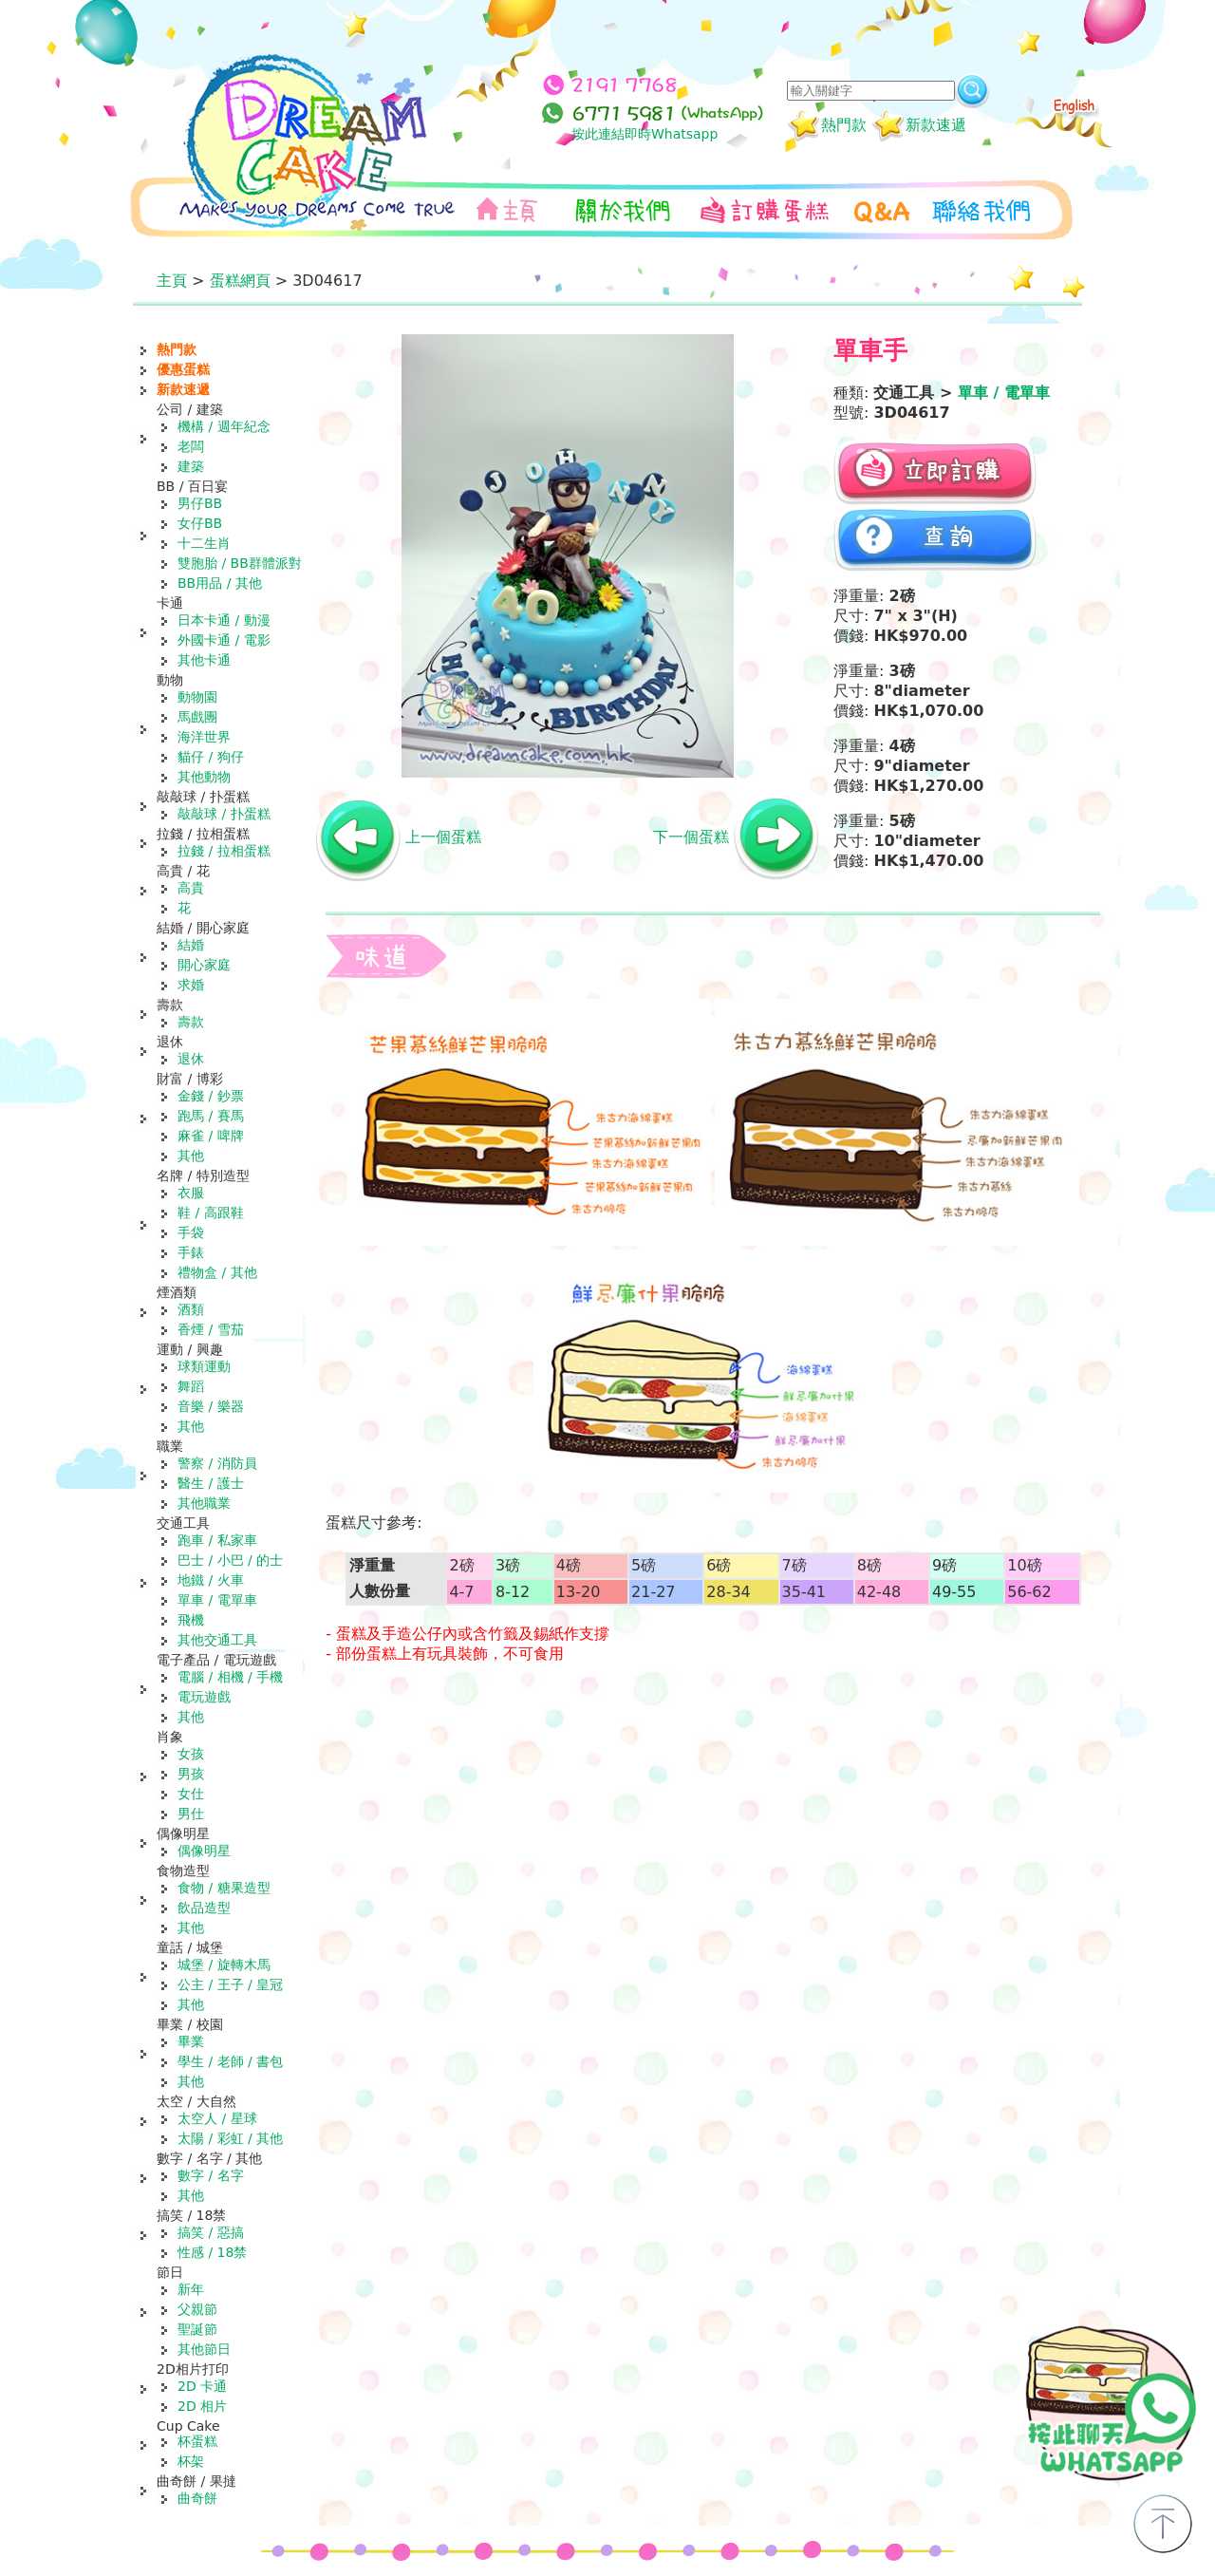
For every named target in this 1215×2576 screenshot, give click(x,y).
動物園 (197, 697)
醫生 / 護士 (211, 1483)
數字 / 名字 (211, 2175)
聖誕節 (197, 2329)
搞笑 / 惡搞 (211, 2232)
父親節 (197, 2309)
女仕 (191, 1793)
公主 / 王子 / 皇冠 (230, 1984)
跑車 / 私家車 (217, 1540)
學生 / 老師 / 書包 (230, 2061)
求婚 (191, 984)
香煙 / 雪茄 (211, 1329)
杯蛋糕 (197, 2441)
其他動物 (204, 776)
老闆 (191, 446)
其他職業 (204, 1503)
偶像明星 (204, 1850)
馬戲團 (197, 716)
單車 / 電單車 (217, 1600)
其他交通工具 (217, 1639)
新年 (191, 2289)
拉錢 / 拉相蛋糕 (224, 850)
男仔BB (200, 503)
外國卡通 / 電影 (224, 640)
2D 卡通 (202, 2386)
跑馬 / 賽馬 (211, 1115)
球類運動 (204, 1366)
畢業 (191, 2041)
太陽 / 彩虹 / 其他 (230, 2138)
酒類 (191, 1309)
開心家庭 (204, 964)
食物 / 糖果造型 (224, 1887)
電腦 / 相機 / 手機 (230, 1676)
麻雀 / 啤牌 (211, 1135)
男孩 (191, 1773)
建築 (191, 466)
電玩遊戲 (204, 1696)
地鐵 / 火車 (211, 1580)
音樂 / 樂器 (211, 1406)
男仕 (191, 1813)
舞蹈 (191, 1386)
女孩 (191, 1753)
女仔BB (200, 523)
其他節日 (204, 2349)
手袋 (191, 1232)
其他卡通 (204, 660)
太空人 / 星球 (217, 2118)
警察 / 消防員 (217, 1463)
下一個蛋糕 (691, 837)
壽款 (191, 1021)
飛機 (191, 1619)
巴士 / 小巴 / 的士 (230, 1560)
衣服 (191, 1192)
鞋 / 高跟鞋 (211, 1212)
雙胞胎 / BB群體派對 (240, 563)
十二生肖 (204, 543)
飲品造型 (204, 1907)
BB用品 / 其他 (220, 583)
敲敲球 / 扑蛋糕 (224, 813)
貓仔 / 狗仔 (211, 756)
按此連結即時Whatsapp (644, 133)
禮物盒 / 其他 (217, 1272)
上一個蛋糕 (443, 837)
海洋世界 (204, 736)
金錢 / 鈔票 (211, 1095)
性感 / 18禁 (212, 2252)
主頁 (172, 281)
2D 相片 (202, 2406)
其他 (191, 1155)
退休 (191, 1058)
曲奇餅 (197, 2498)
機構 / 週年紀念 (224, 426)
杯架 (191, 2461)
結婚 (191, 944)
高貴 (191, 887)
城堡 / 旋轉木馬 (224, 1964)
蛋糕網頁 (240, 281)
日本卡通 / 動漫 (224, 620)
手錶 (191, 1252)
